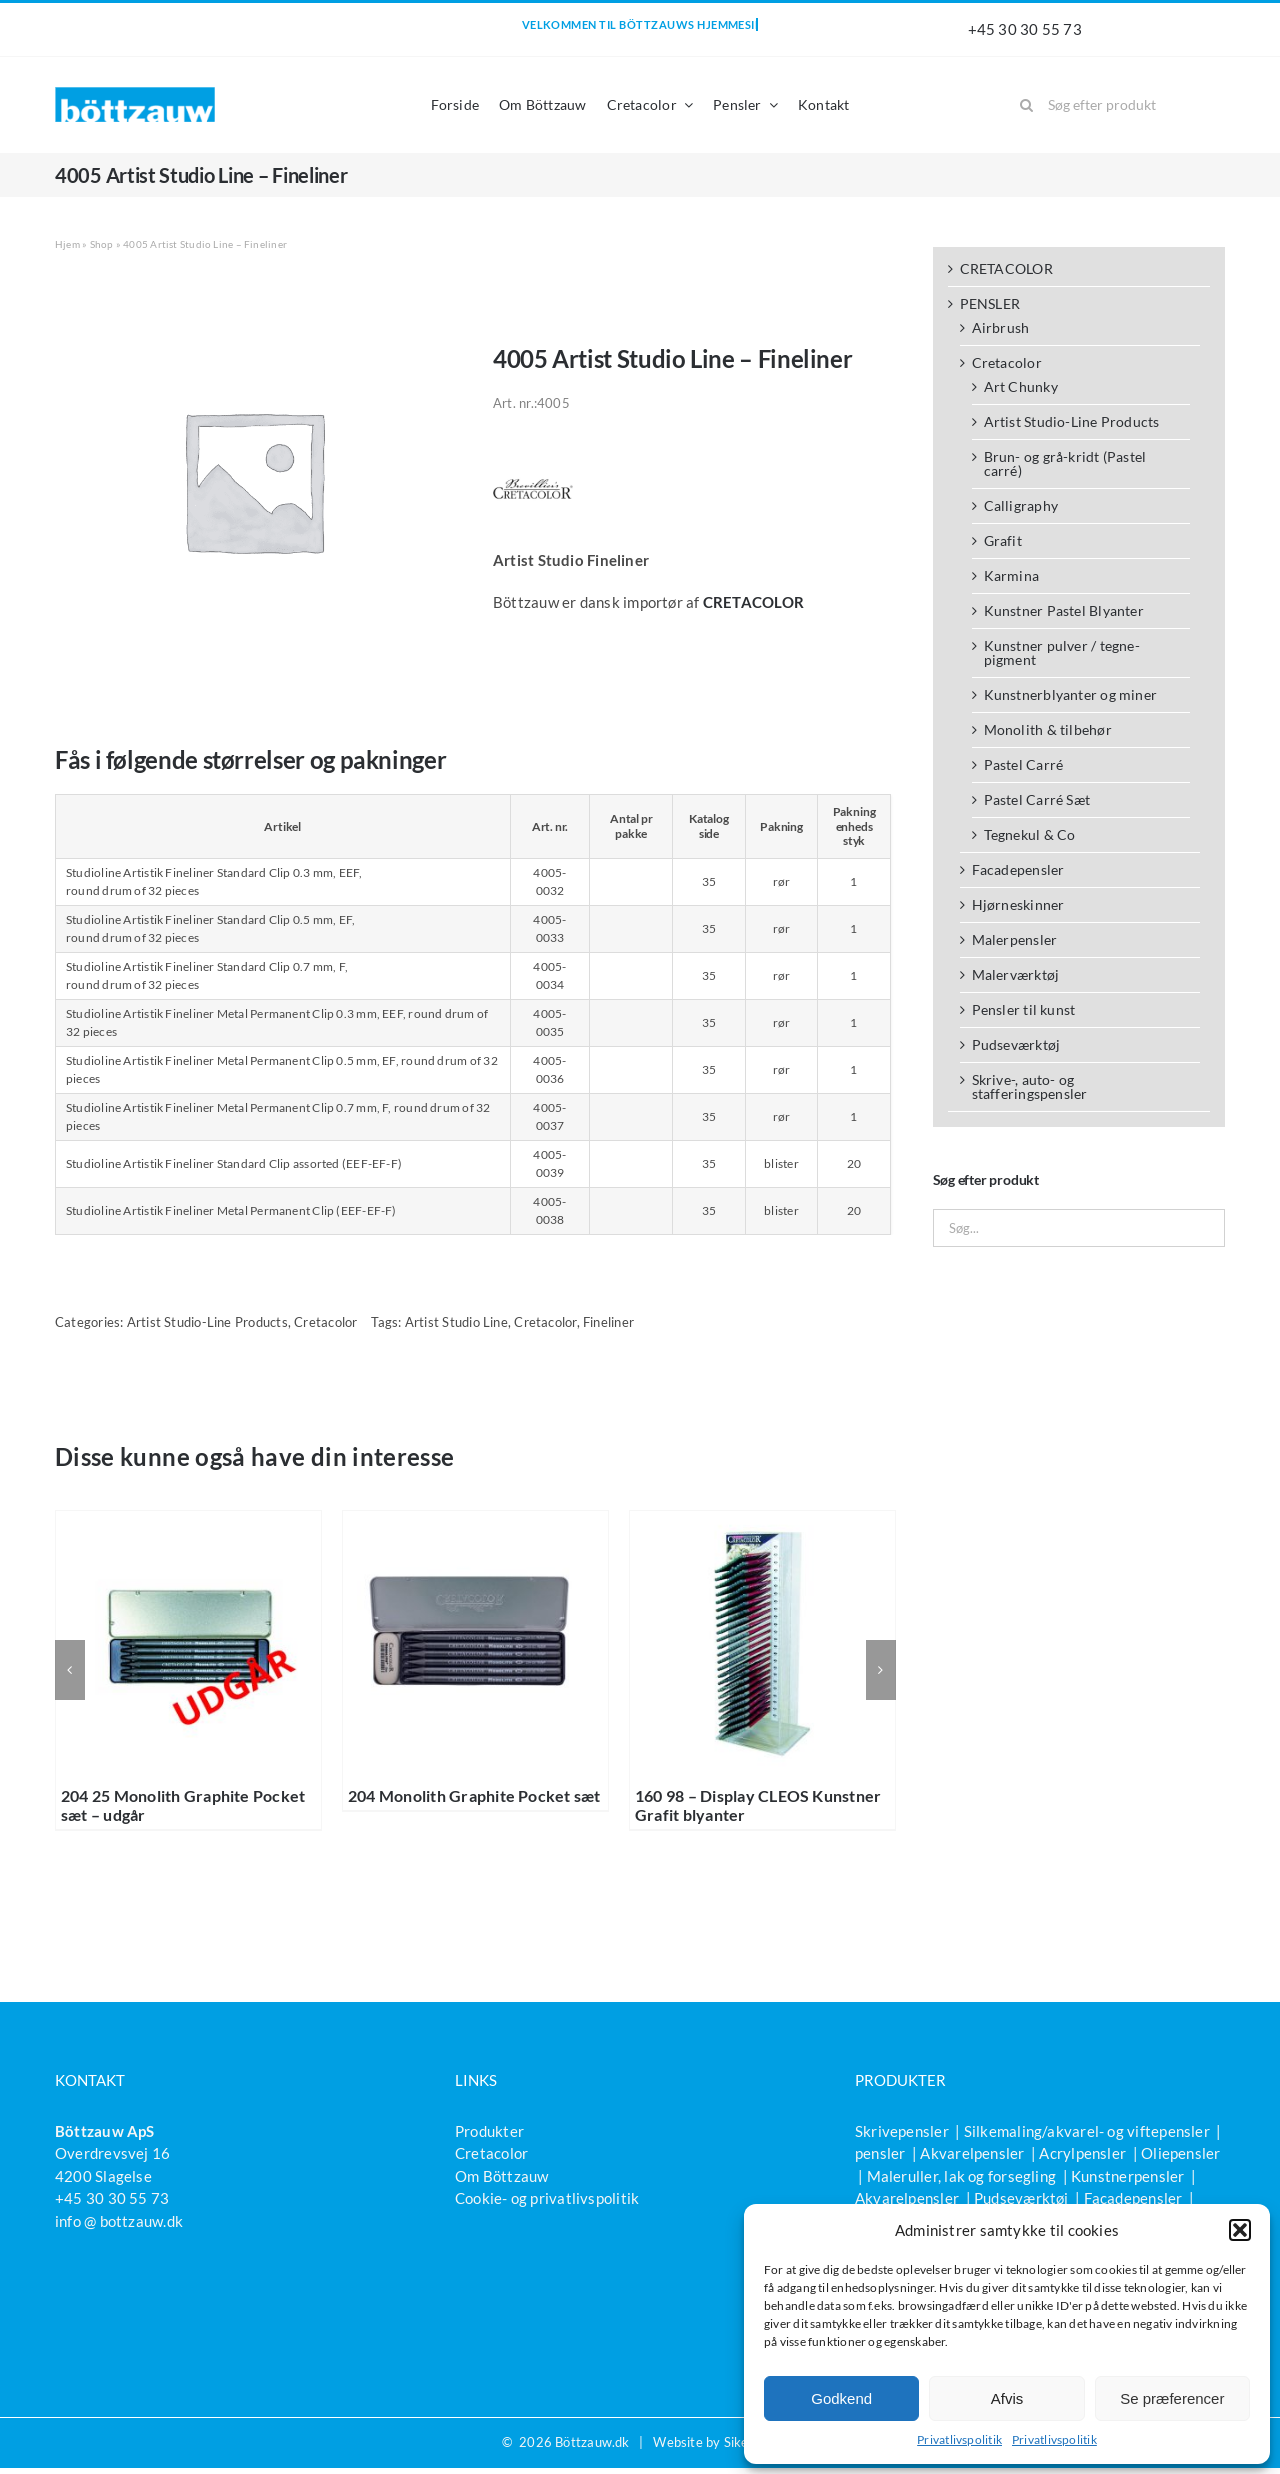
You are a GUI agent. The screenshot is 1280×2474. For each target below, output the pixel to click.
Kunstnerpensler (1127, 2176)
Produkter (489, 2131)
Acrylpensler (1082, 2153)
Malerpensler (1015, 939)
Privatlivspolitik (959, 2439)
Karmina (1012, 575)
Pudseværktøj (1016, 1044)
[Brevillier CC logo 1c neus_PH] (533, 456)
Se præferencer (1172, 2398)
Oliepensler (1180, 2153)
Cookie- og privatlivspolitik (547, 2198)
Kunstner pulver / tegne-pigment (1062, 652)
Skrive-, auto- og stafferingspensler (1030, 1086)
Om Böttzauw (501, 2176)
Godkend (841, 2398)
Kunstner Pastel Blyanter (1064, 610)
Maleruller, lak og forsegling (962, 2176)
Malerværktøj (1016, 974)
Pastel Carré (1024, 764)
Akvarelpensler (972, 2153)
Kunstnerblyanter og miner (1071, 694)
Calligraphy (1021, 505)
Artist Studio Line (456, 1322)
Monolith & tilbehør (1048, 729)
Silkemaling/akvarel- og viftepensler (1087, 2131)
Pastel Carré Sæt (1037, 799)
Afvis (1007, 2398)
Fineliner (608, 1322)
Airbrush (1001, 327)
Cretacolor (325, 1322)
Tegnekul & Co (1030, 834)
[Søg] (1026, 105)
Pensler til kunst (1024, 1009)
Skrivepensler (902, 2131)
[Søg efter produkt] (1115, 105)
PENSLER (990, 303)
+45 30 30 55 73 (1025, 29)
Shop (102, 244)
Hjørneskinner (1018, 904)
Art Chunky (1021, 386)
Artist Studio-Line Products (207, 1322)
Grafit (1003, 540)
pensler (880, 2153)
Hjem (67, 244)
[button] (1240, 2230)
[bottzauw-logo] (135, 94)
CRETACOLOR (1006, 268)
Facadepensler (1018, 869)
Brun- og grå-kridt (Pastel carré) (1065, 463)
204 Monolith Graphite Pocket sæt (474, 1795)
